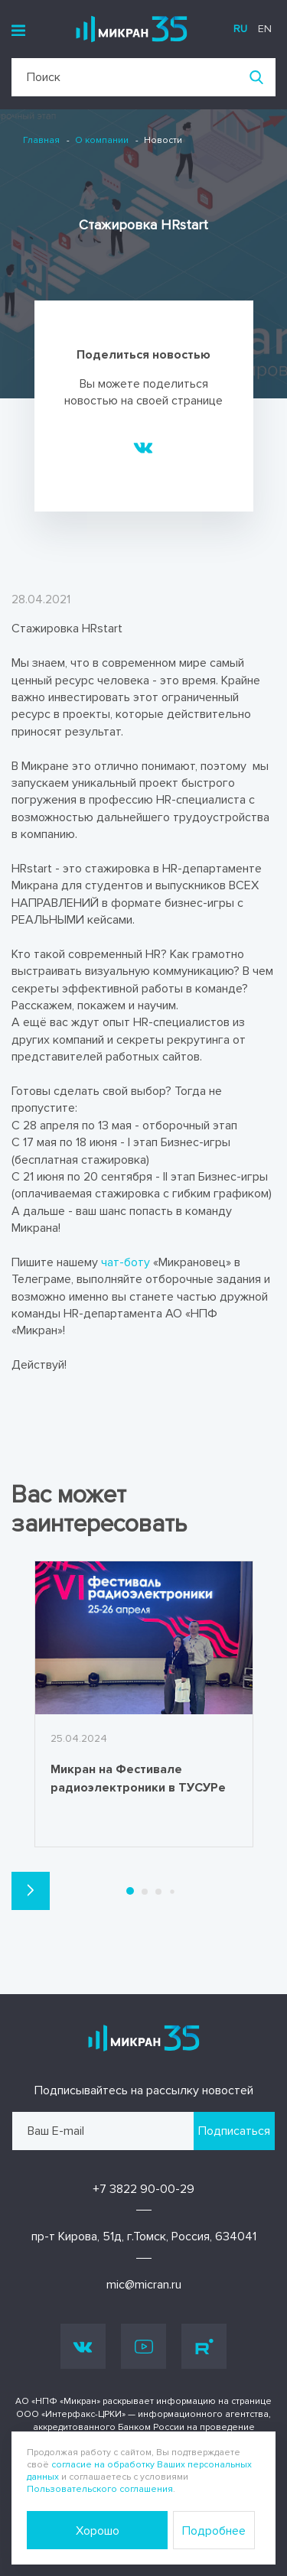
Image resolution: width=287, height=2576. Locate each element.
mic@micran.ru (143, 2284)
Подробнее (214, 2531)
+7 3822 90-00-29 (143, 2189)
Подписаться (234, 2131)
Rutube (204, 2346)
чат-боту (125, 1262)
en (265, 28)
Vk (83, 2346)
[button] (30, 1891)
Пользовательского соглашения (100, 2489)
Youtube (144, 2346)
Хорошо (97, 2531)
